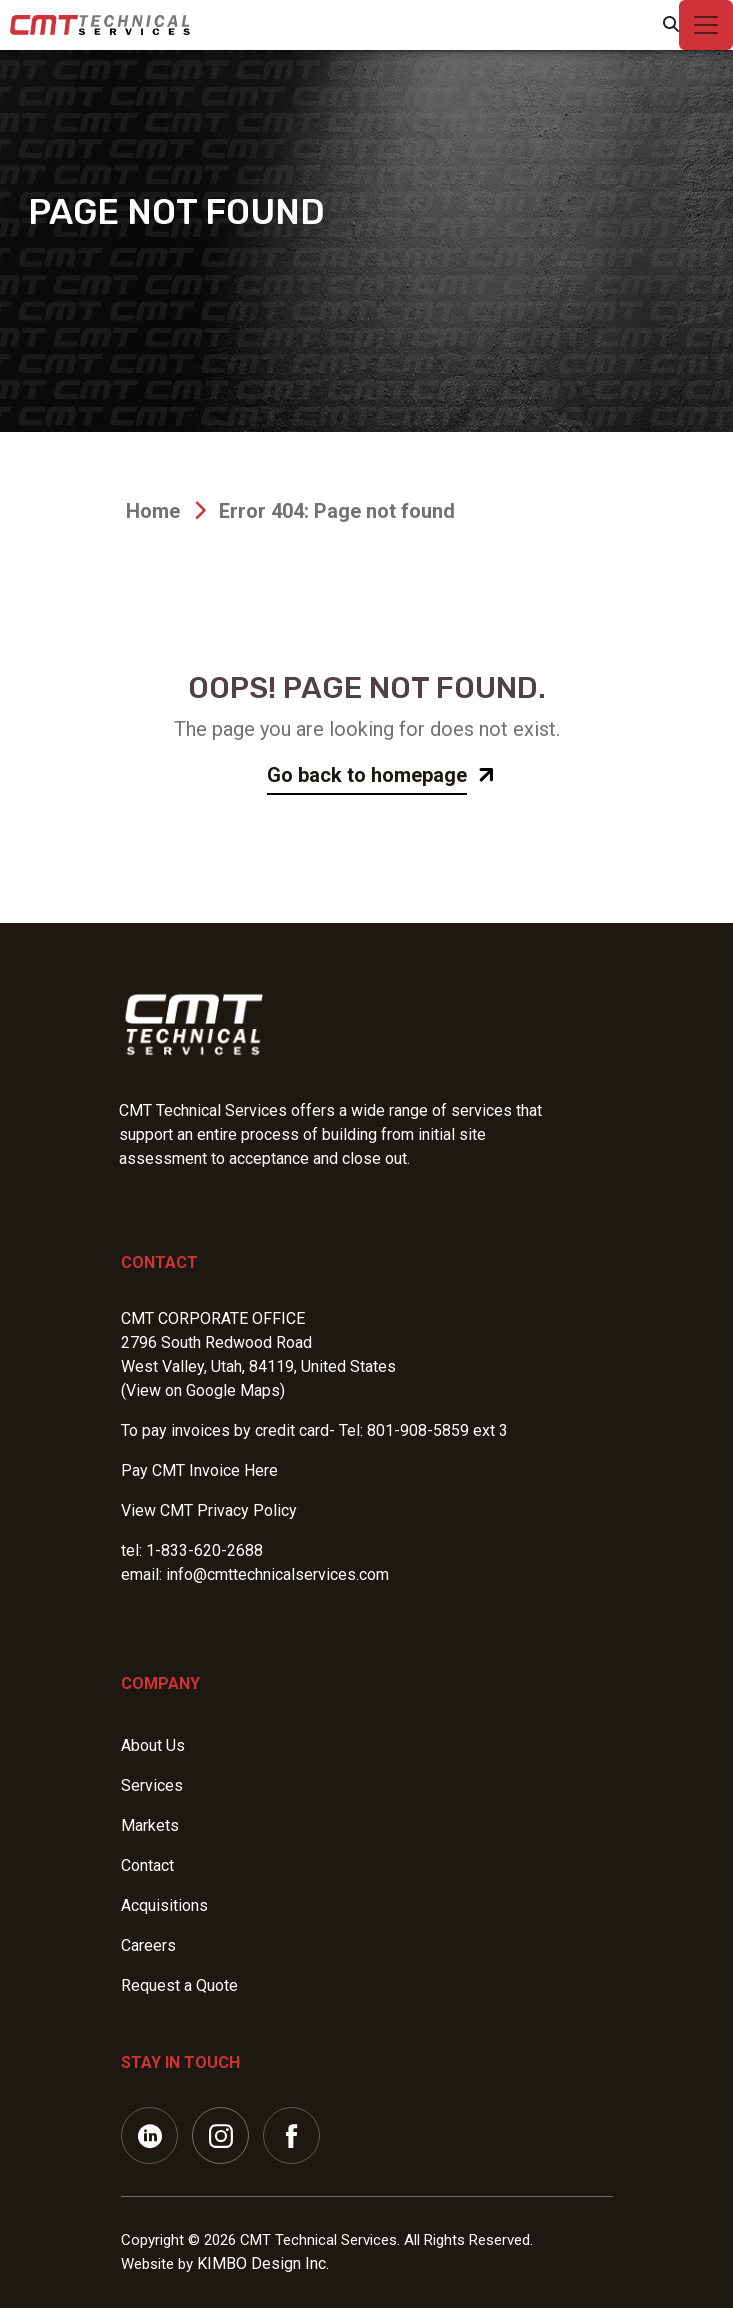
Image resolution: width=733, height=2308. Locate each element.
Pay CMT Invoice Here (199, 1470)
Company (160, 1683)
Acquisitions (164, 1905)
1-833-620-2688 (204, 1550)
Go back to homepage (367, 775)
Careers (148, 1945)
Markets (150, 1825)
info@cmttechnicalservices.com (277, 1574)
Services (152, 1785)
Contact (159, 1262)
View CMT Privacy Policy (209, 1510)
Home (153, 511)
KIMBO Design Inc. (263, 2263)
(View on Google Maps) (203, 1390)
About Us (153, 1745)
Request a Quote (179, 1985)
